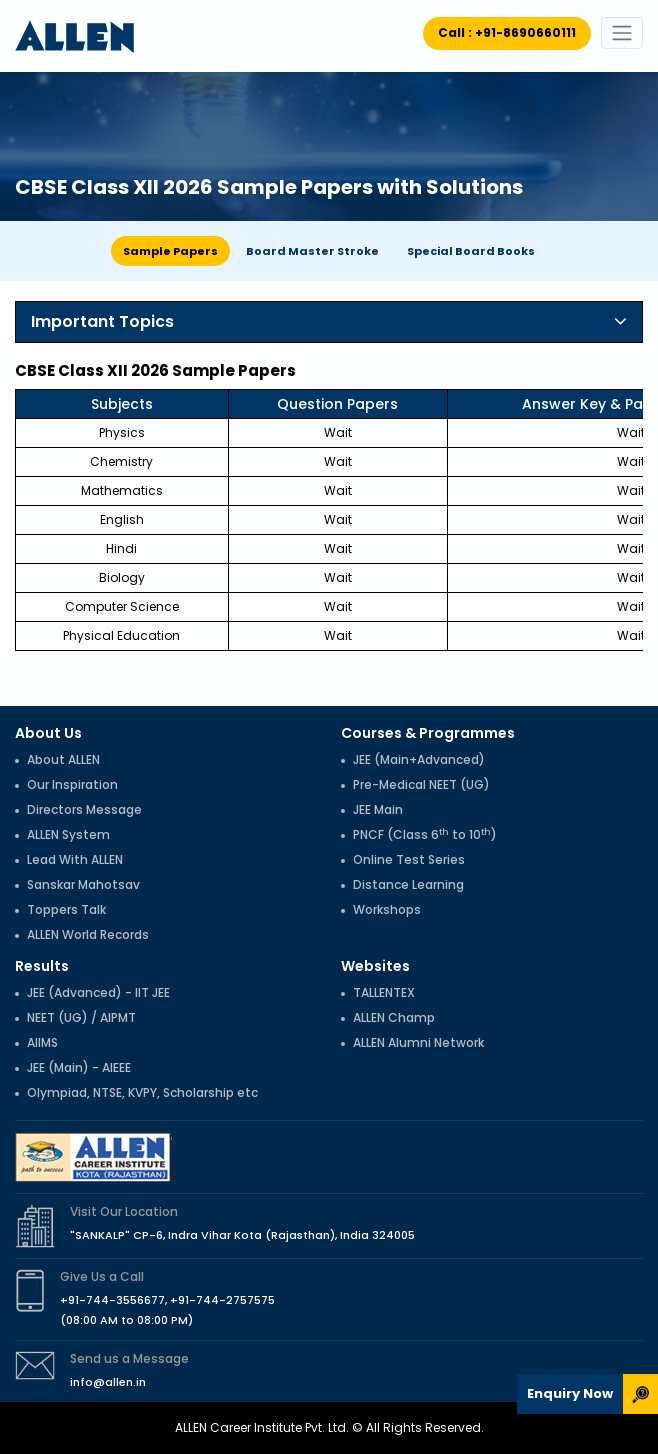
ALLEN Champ (394, 1017)
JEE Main (378, 809)
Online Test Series (409, 859)
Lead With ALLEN (75, 859)
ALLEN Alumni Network (418, 1042)
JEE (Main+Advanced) (419, 759)
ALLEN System (68, 834)
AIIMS (42, 1042)
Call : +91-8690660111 (507, 32)
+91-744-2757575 (222, 1300)
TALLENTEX (384, 992)
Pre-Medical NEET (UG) (421, 784)
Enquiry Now (570, 1393)
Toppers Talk (66, 909)
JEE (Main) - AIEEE (79, 1067)
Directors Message (84, 809)
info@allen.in (108, 1382)
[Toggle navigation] (622, 33)
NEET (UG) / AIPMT (81, 1017)
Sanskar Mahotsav (83, 884)
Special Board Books (471, 251)
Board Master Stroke (312, 251)
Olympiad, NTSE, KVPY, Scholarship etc (142, 1092)
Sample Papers (170, 251)
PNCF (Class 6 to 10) (425, 834)
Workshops (387, 909)
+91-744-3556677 (112, 1300)
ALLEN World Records (88, 934)
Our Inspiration (72, 784)
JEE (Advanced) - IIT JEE (98, 992)
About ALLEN (63, 759)
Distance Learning (408, 884)
